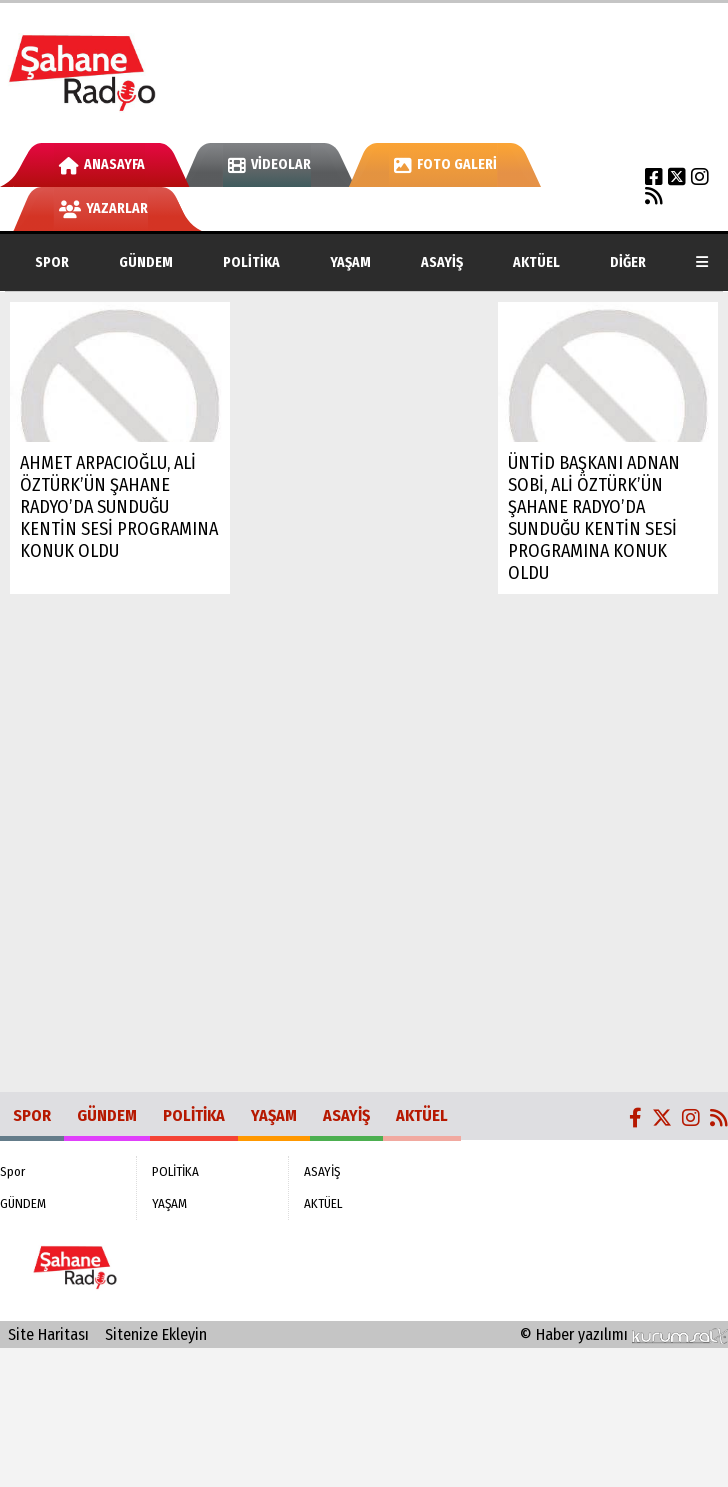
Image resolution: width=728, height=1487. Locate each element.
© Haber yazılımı (624, 1334)
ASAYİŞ (442, 262)
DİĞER (628, 262)
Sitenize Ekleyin (156, 1334)
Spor (52, 262)
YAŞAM (350, 262)
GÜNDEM (146, 262)
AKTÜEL (536, 262)
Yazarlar (103, 208)
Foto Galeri (445, 164)
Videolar (269, 164)
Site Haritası (48, 1334)
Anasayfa (102, 164)
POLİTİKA (251, 262)
